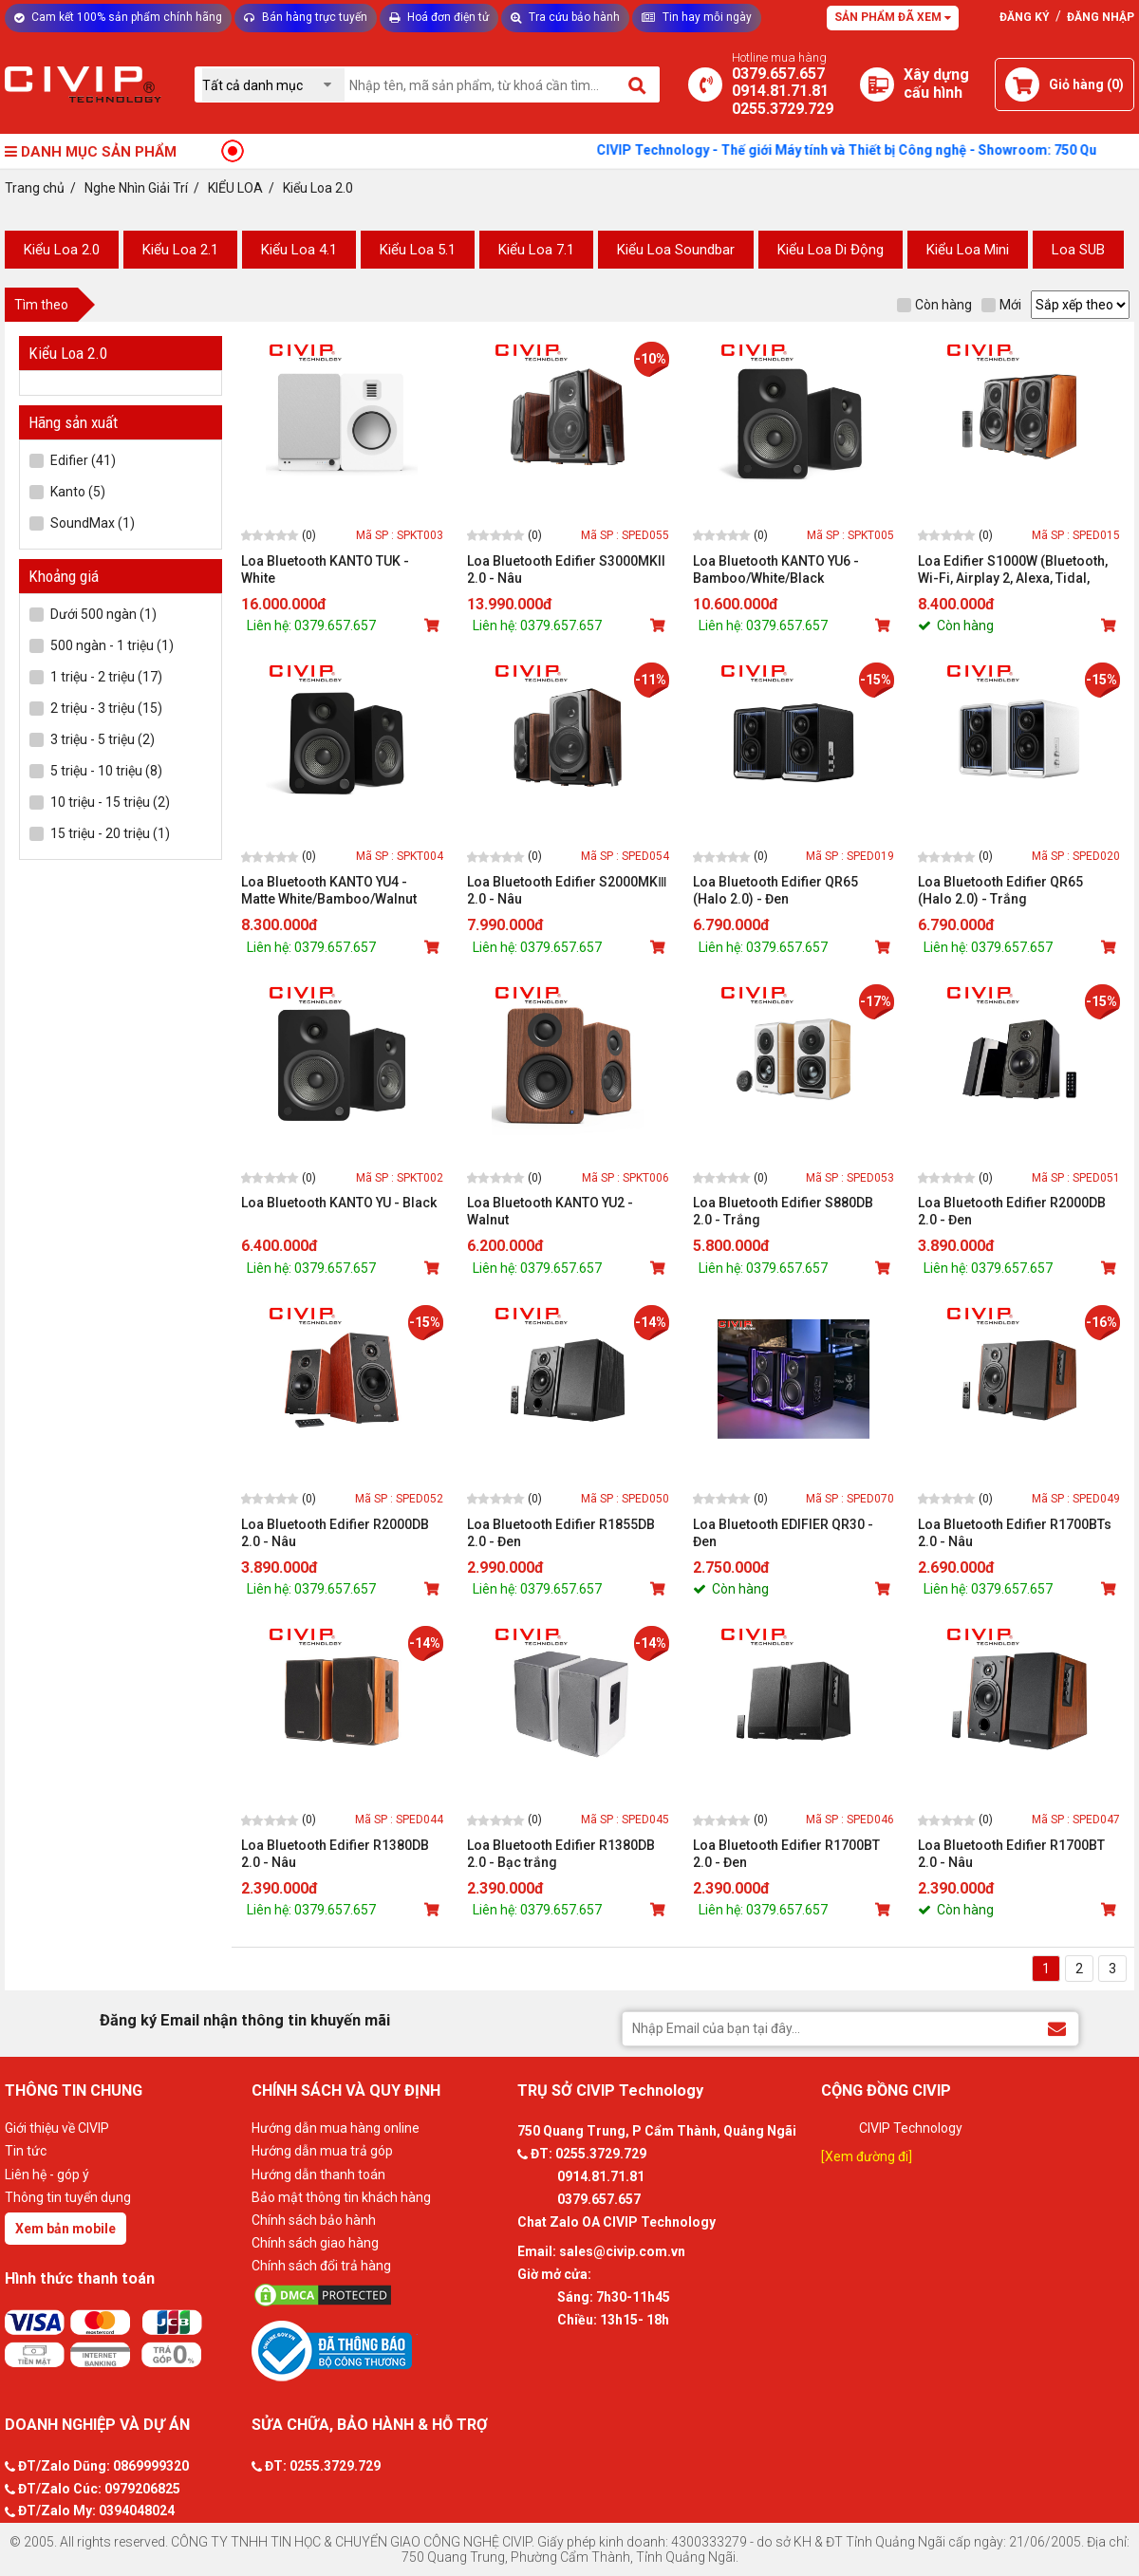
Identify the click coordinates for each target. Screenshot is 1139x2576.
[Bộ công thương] (380, 2350)
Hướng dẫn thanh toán (318, 2174)
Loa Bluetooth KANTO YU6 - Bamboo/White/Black (776, 569)
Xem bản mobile (65, 2228)
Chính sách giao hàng (315, 2242)
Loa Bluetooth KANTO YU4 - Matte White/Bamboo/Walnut (329, 890)
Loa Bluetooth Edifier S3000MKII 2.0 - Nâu (566, 569)
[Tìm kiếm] (638, 84)
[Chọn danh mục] (273, 85)
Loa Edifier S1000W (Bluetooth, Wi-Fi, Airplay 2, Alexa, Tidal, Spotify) (1013, 570)
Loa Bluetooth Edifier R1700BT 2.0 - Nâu (1011, 1854)
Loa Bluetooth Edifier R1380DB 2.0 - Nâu (335, 1854)
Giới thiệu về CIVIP (57, 2128)
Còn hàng (934, 304)
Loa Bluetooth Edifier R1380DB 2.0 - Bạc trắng (561, 1854)
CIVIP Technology (910, 2128)
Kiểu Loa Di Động (830, 249)
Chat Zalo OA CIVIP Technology (616, 2222)
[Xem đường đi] (866, 2156)
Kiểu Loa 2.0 (62, 249)
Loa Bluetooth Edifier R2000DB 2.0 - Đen (1012, 1211)
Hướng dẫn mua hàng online (336, 2128)
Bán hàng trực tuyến (305, 17)
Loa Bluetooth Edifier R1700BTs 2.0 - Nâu (1014, 1533)
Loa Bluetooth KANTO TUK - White (325, 569)
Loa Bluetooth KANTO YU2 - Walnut (550, 1211)
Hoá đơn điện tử (439, 17)
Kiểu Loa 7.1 (536, 249)
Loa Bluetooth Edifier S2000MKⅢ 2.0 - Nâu (567, 890)
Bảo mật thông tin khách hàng (341, 2197)
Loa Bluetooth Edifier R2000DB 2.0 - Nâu (335, 1533)
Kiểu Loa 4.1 (299, 249)
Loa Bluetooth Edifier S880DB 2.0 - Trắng (783, 1211)
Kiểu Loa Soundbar (676, 249)
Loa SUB (1078, 249)
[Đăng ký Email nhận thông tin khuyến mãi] (1057, 2028)
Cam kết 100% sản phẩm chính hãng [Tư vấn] (118, 17)
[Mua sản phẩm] (433, 625)
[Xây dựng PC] (877, 84)
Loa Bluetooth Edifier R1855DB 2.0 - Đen (561, 1533)
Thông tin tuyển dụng (68, 2197)
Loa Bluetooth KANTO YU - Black (339, 1202)
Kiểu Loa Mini (967, 249)
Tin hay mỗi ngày (697, 17)
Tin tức (26, 2150)
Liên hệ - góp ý (47, 2174)
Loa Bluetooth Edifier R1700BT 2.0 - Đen (786, 1854)
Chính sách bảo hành (314, 2220)
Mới (1001, 304)
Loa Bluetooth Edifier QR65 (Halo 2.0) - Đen (775, 890)
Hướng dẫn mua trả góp (322, 2150)
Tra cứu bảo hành (565, 17)
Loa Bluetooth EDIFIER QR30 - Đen (783, 1533)
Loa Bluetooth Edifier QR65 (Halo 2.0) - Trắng (1000, 890)
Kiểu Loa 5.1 (418, 249)
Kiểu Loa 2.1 (180, 249)
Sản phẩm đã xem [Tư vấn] (892, 17)
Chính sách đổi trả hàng (321, 2265)
